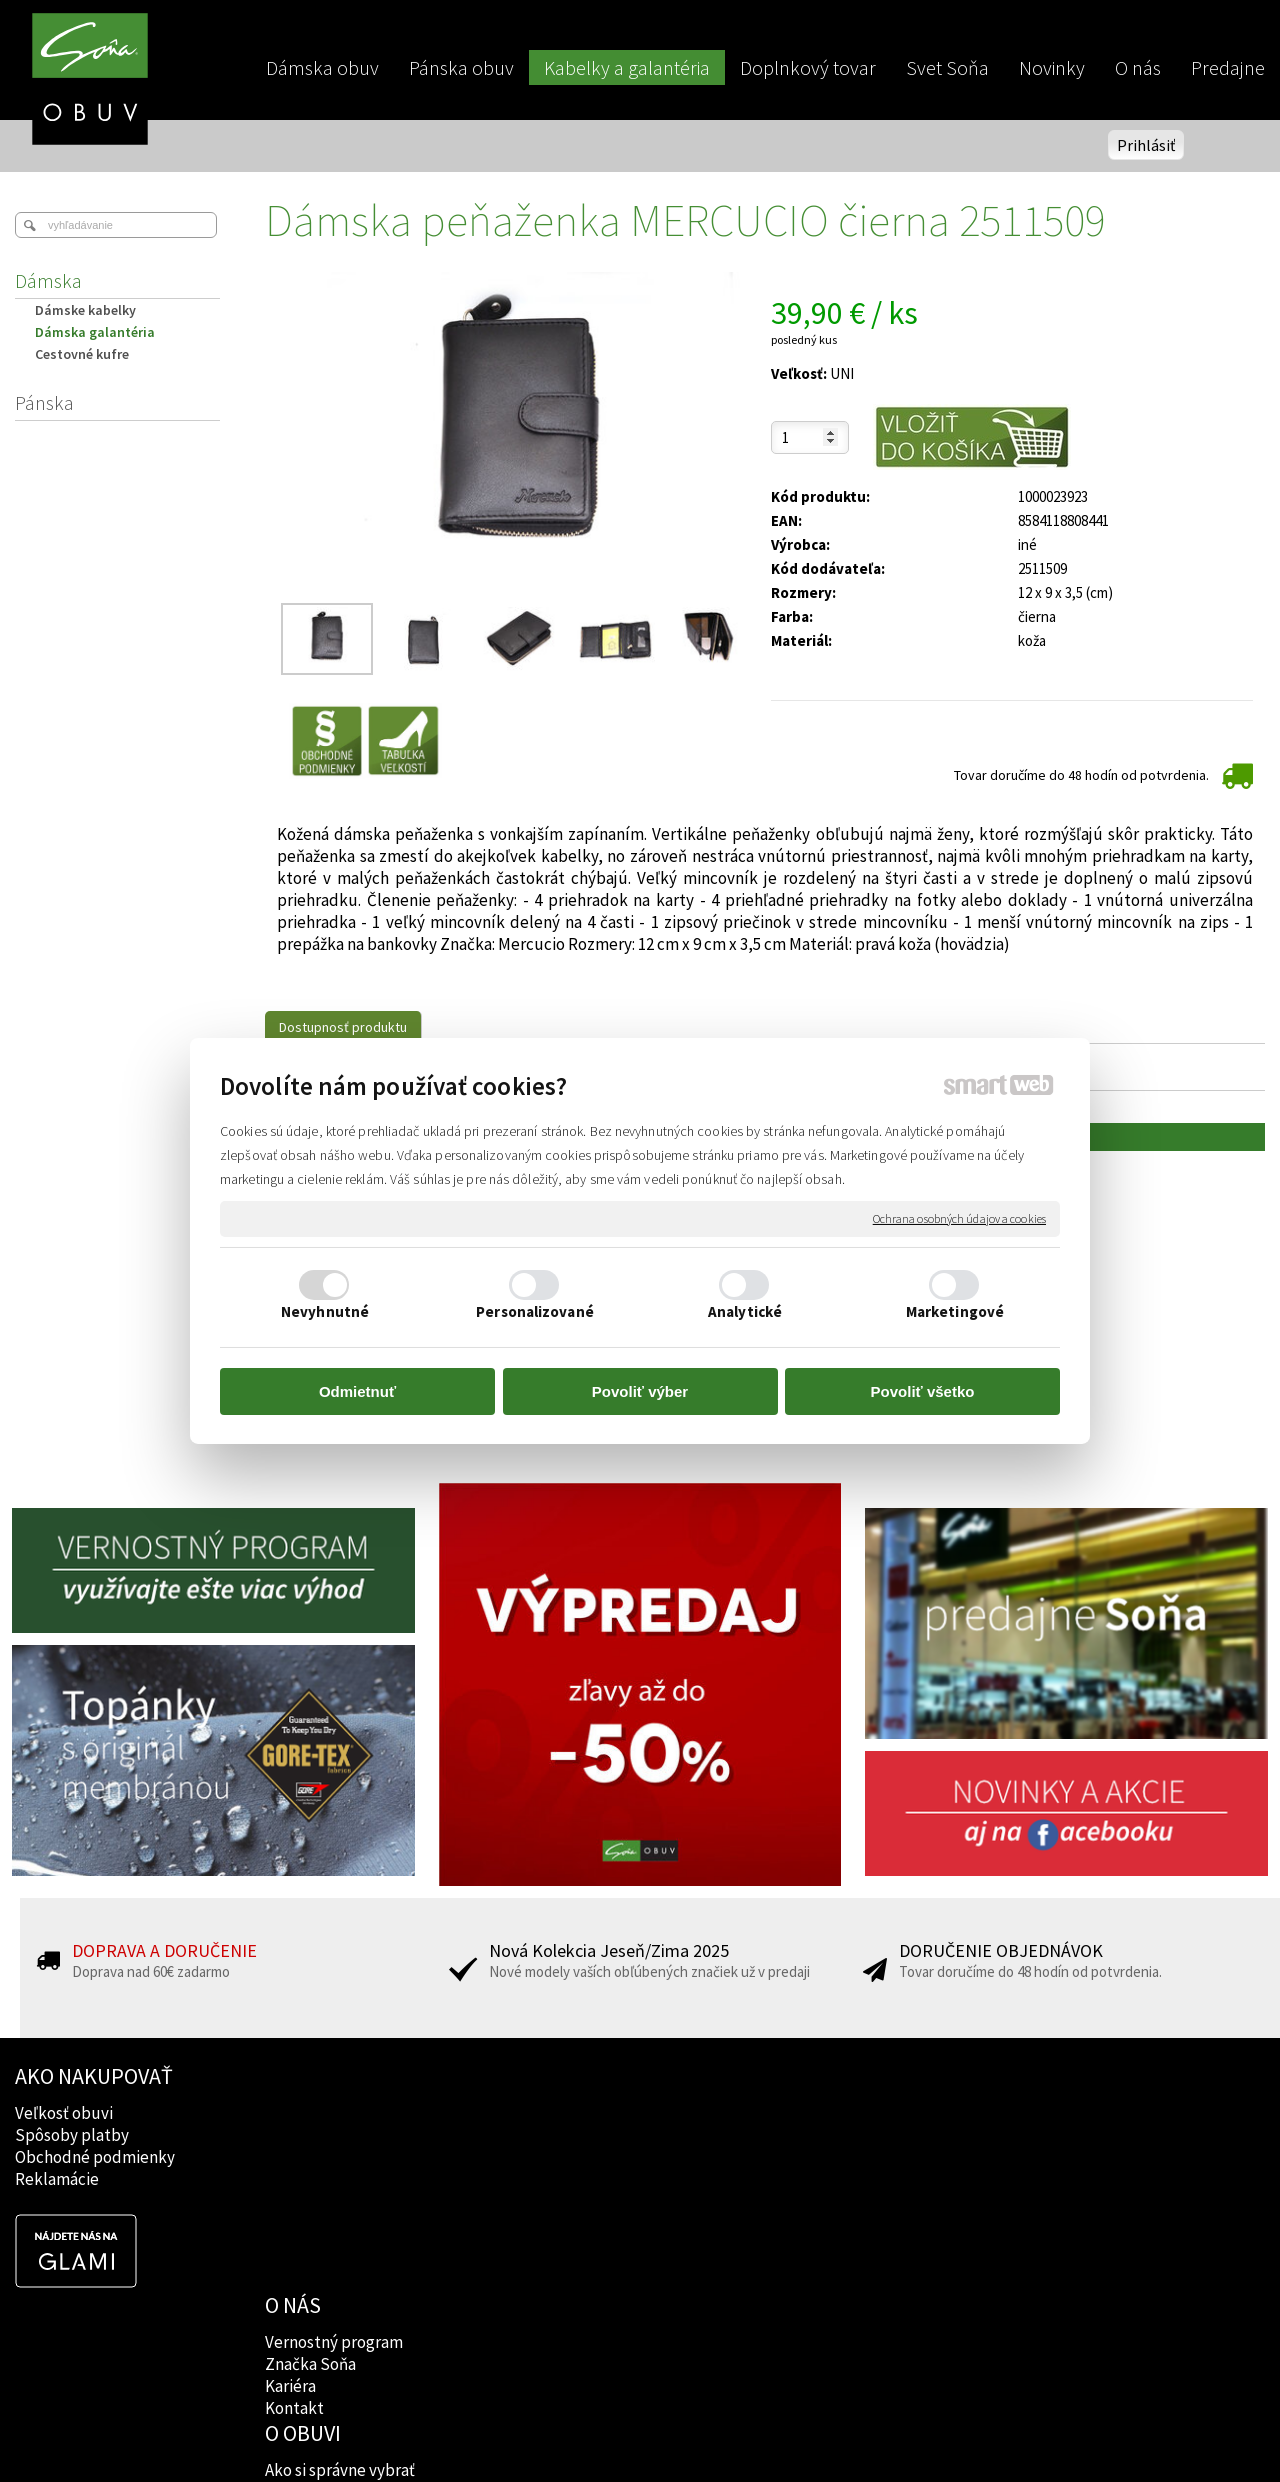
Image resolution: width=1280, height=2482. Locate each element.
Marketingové (955, 1311)
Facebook (807, 2113)
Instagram (808, 2135)
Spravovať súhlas (982, 2433)
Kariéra (292, 2157)
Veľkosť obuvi (64, 2113)
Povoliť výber (640, 1391)
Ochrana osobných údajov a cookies (959, 1218)
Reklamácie (57, 2179)
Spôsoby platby (72, 2135)
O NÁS (295, 2076)
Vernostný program (336, 2113)
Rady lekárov (566, 2157)
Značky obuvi (568, 2135)
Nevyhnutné (325, 1311)
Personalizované (535, 1311)
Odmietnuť (357, 1391)
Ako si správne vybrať (595, 2113)
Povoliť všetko (923, 1391)
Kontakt (296, 2179)
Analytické (745, 1311)
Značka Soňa (312, 2135)
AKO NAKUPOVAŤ (94, 2076)
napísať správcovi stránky (640, 2433)
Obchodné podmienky (95, 2157)
